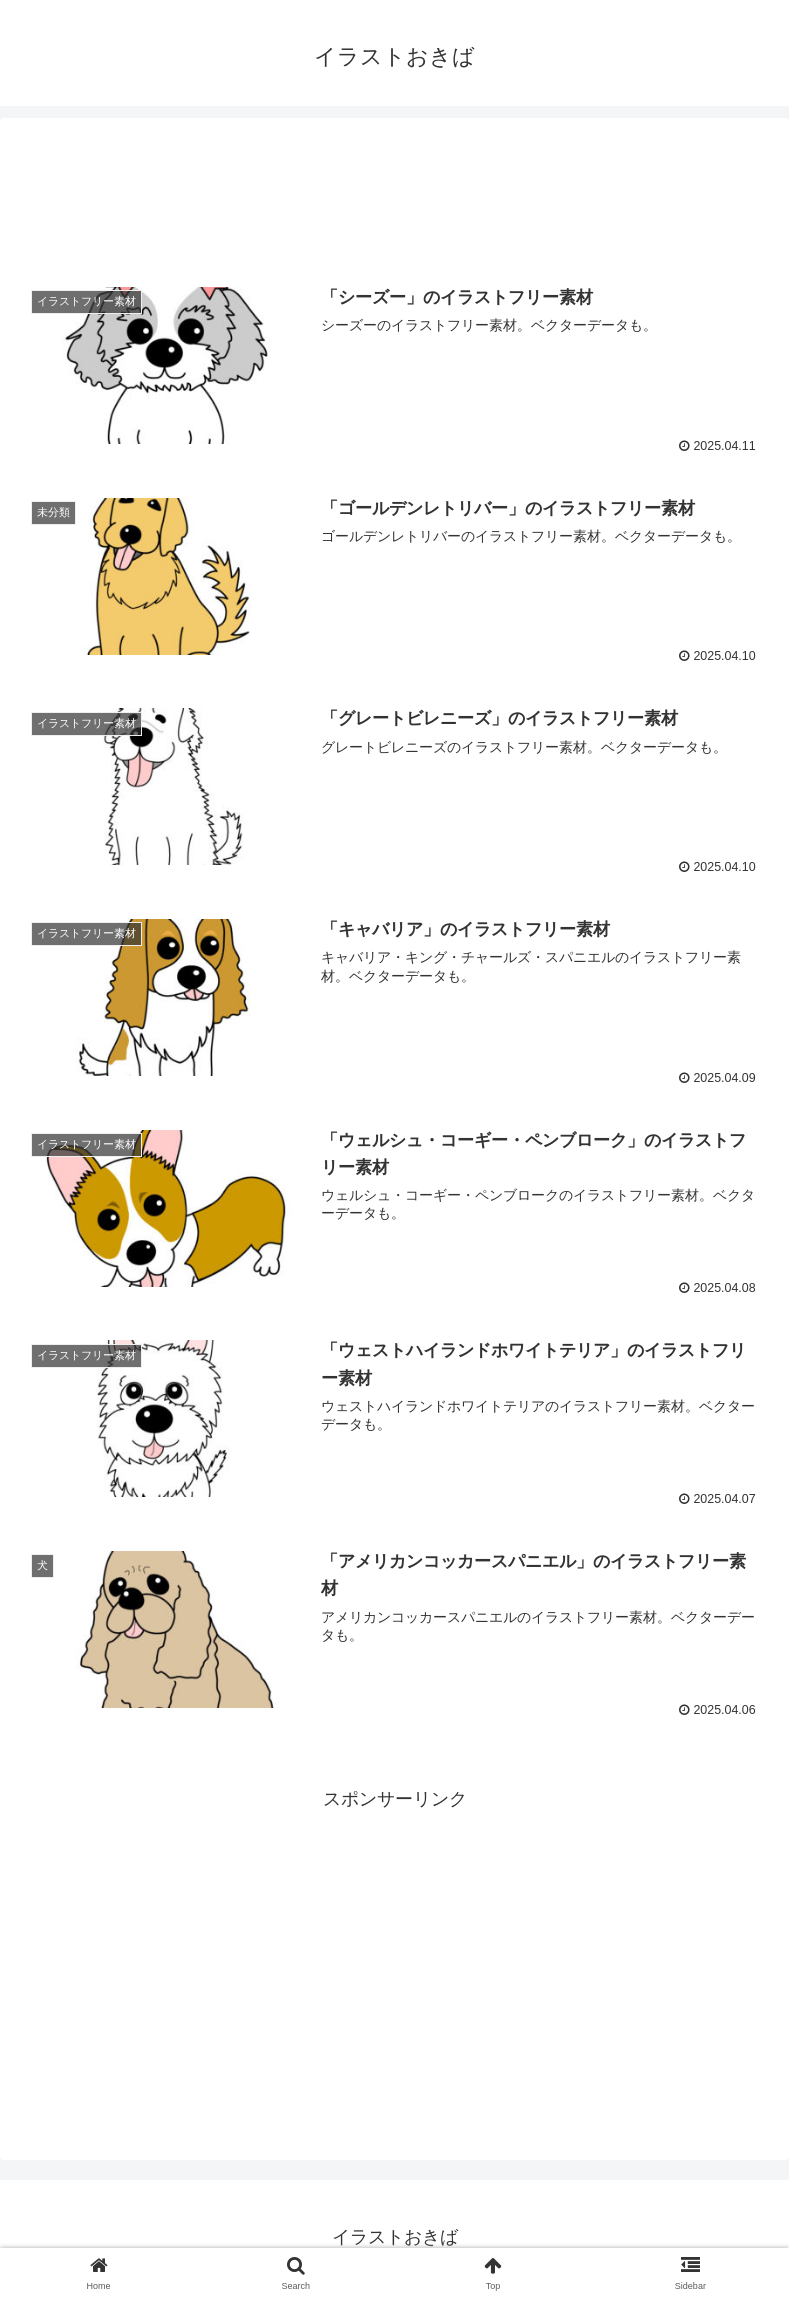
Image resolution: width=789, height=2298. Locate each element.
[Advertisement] (394, 195)
